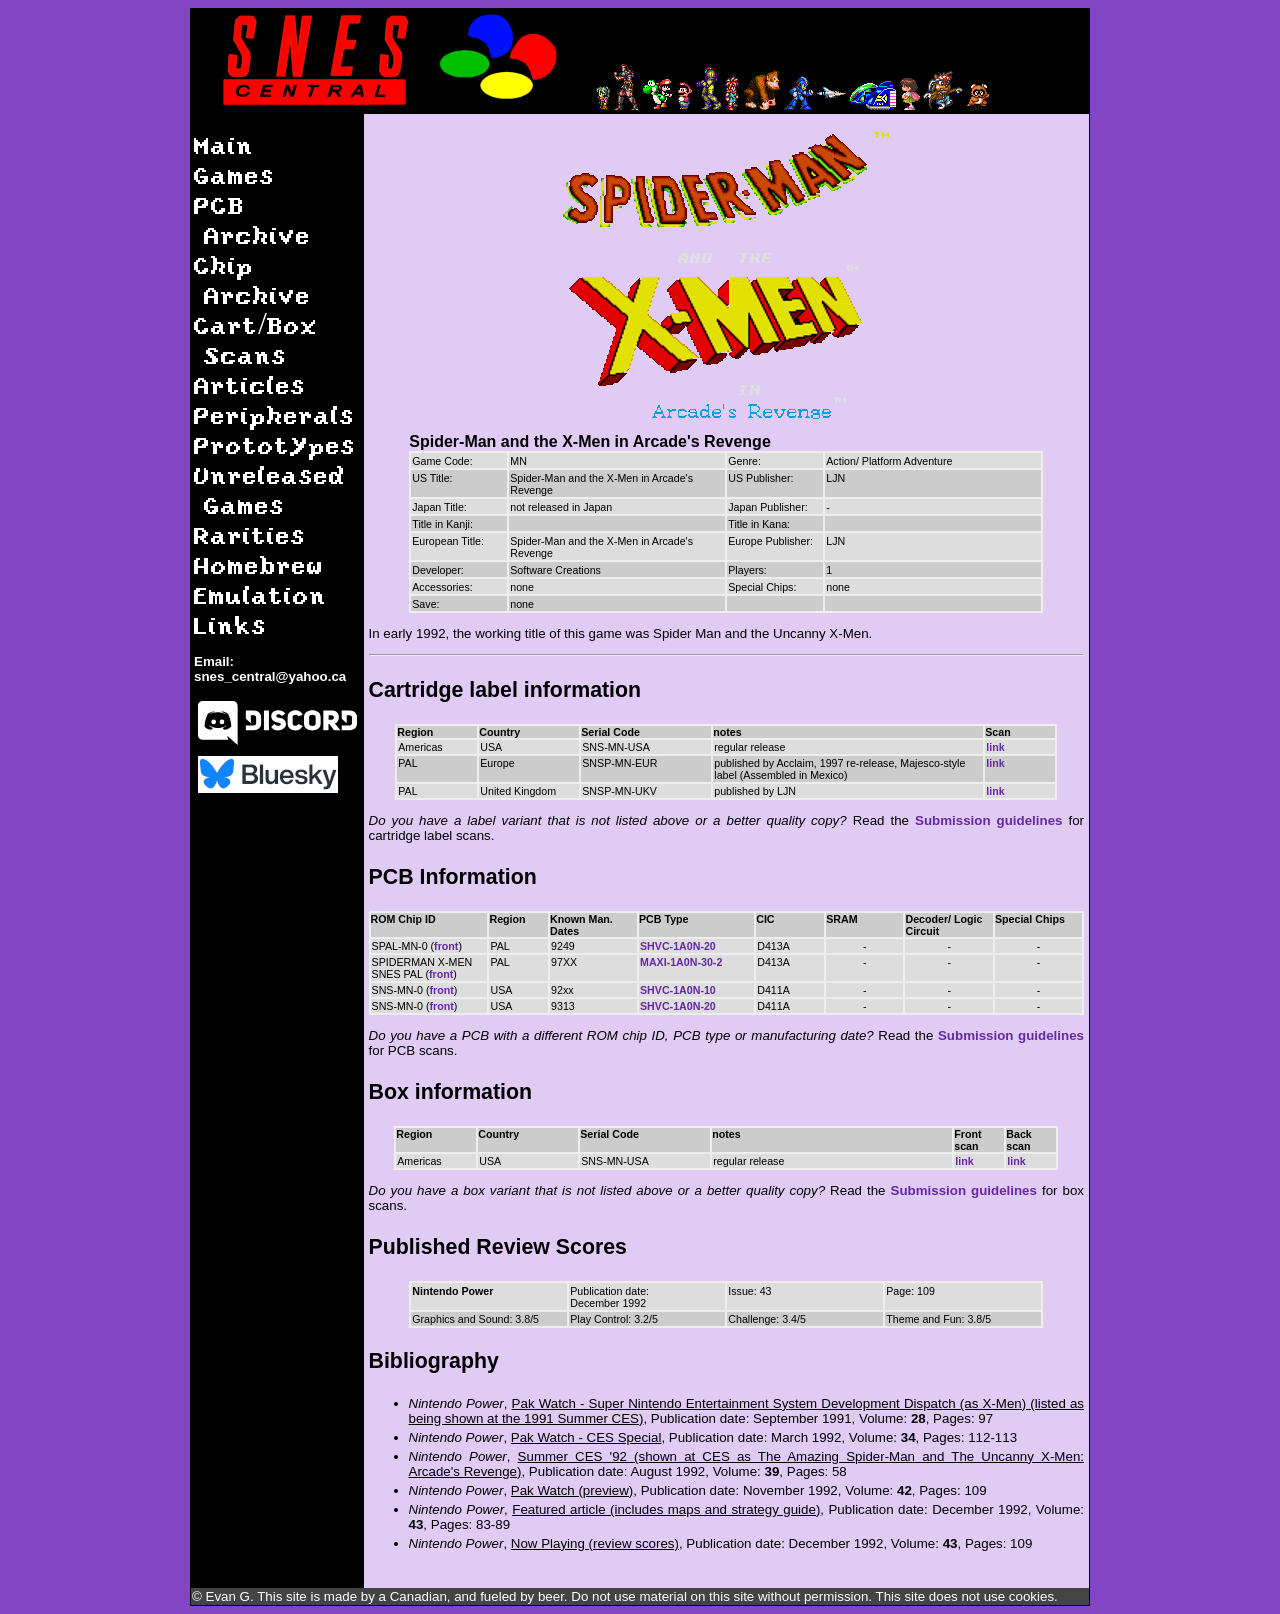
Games (234, 174)
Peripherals (274, 414)
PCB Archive (252, 219)
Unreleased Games (270, 489)
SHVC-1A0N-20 (678, 946)
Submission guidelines (988, 820)
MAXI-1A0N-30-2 (681, 962)
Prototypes (275, 444)
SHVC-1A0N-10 (678, 990)
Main (224, 144)
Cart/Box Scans (256, 339)
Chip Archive (252, 279)
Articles (250, 384)
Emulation (260, 594)
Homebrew (259, 564)
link (995, 747)
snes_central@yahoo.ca (270, 676)
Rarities (250, 534)
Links (230, 624)
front (446, 946)
